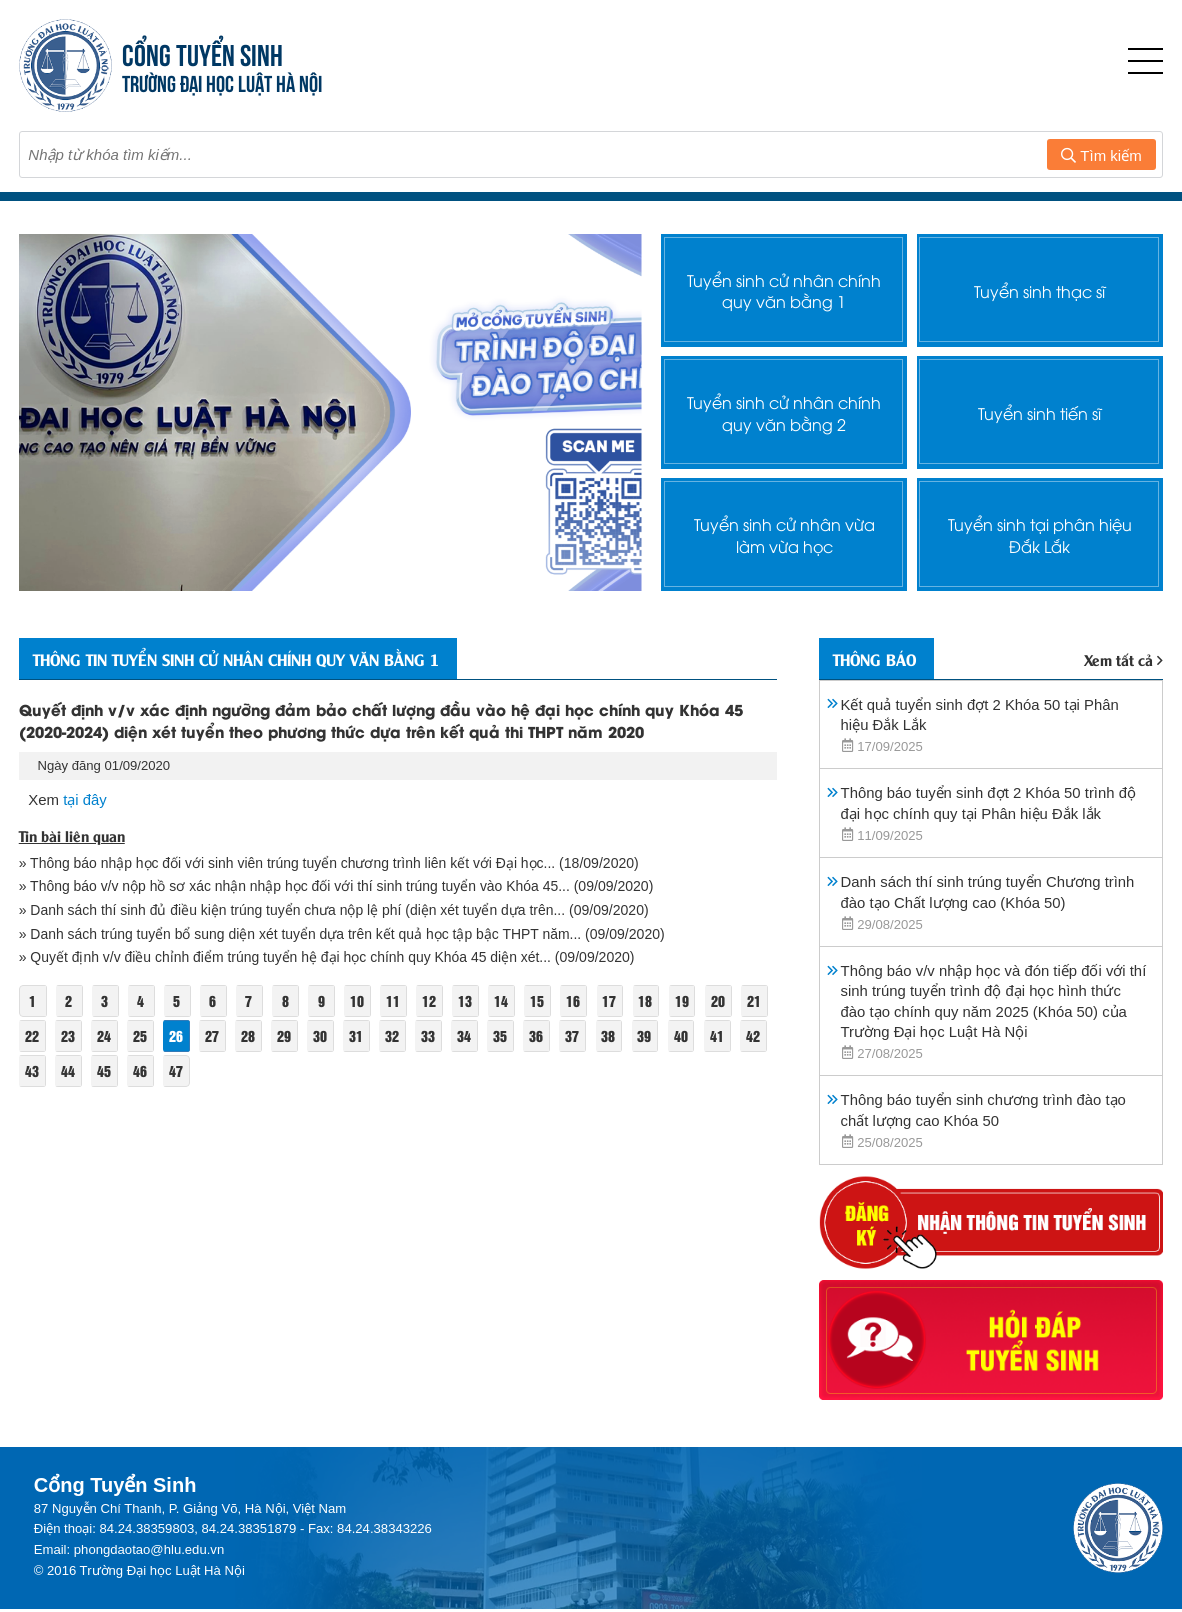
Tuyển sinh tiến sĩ (1039, 412)
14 (505, 1000)
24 (141, 1035)
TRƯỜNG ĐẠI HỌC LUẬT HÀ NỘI (222, 81)
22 (68, 1035)
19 (686, 1000)
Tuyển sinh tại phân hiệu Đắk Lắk (1040, 534)
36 (576, 1035)
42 (32, 1070)
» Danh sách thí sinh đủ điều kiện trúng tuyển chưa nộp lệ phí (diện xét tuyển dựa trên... (294, 910)
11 (396, 1000)
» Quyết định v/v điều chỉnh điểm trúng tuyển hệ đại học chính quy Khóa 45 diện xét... (287, 957)
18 (650, 1000)
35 (540, 1035)
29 (322, 1035)
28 (286, 1035)
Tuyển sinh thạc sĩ (1039, 290)
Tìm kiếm (1101, 155)
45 (141, 1070)
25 (177, 1035)
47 (213, 1070)
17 (614, 1000)
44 (104, 1070)
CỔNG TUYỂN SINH (202, 52)
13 (468, 1000)
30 (358, 1035)
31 (395, 1035)
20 (722, 1000)
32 (431, 1035)
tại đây (85, 799)
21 (32, 1035)
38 (649, 1035)
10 (359, 1000)
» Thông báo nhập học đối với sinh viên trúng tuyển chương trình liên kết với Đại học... (290, 863)
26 (213, 1035)
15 (541, 1000)
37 (613, 1035)
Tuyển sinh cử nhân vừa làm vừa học (784, 534)
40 (721, 1035)
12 (432, 1000)
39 (685, 1035)
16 (577, 1000)
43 (68, 1070)
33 (467, 1035)
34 (504, 1035)
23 (104, 1035)
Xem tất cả (1124, 659)
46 (177, 1070)
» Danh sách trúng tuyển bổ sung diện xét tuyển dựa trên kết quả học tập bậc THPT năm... (303, 934)
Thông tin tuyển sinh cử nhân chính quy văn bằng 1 (252, 658)
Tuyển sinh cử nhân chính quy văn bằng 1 (784, 290)
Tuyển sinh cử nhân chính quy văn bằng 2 (784, 412)
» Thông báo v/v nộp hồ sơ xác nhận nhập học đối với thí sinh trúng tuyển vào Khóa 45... (298, 886)
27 (250, 1035)
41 (758, 1035)
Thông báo (877, 658)
